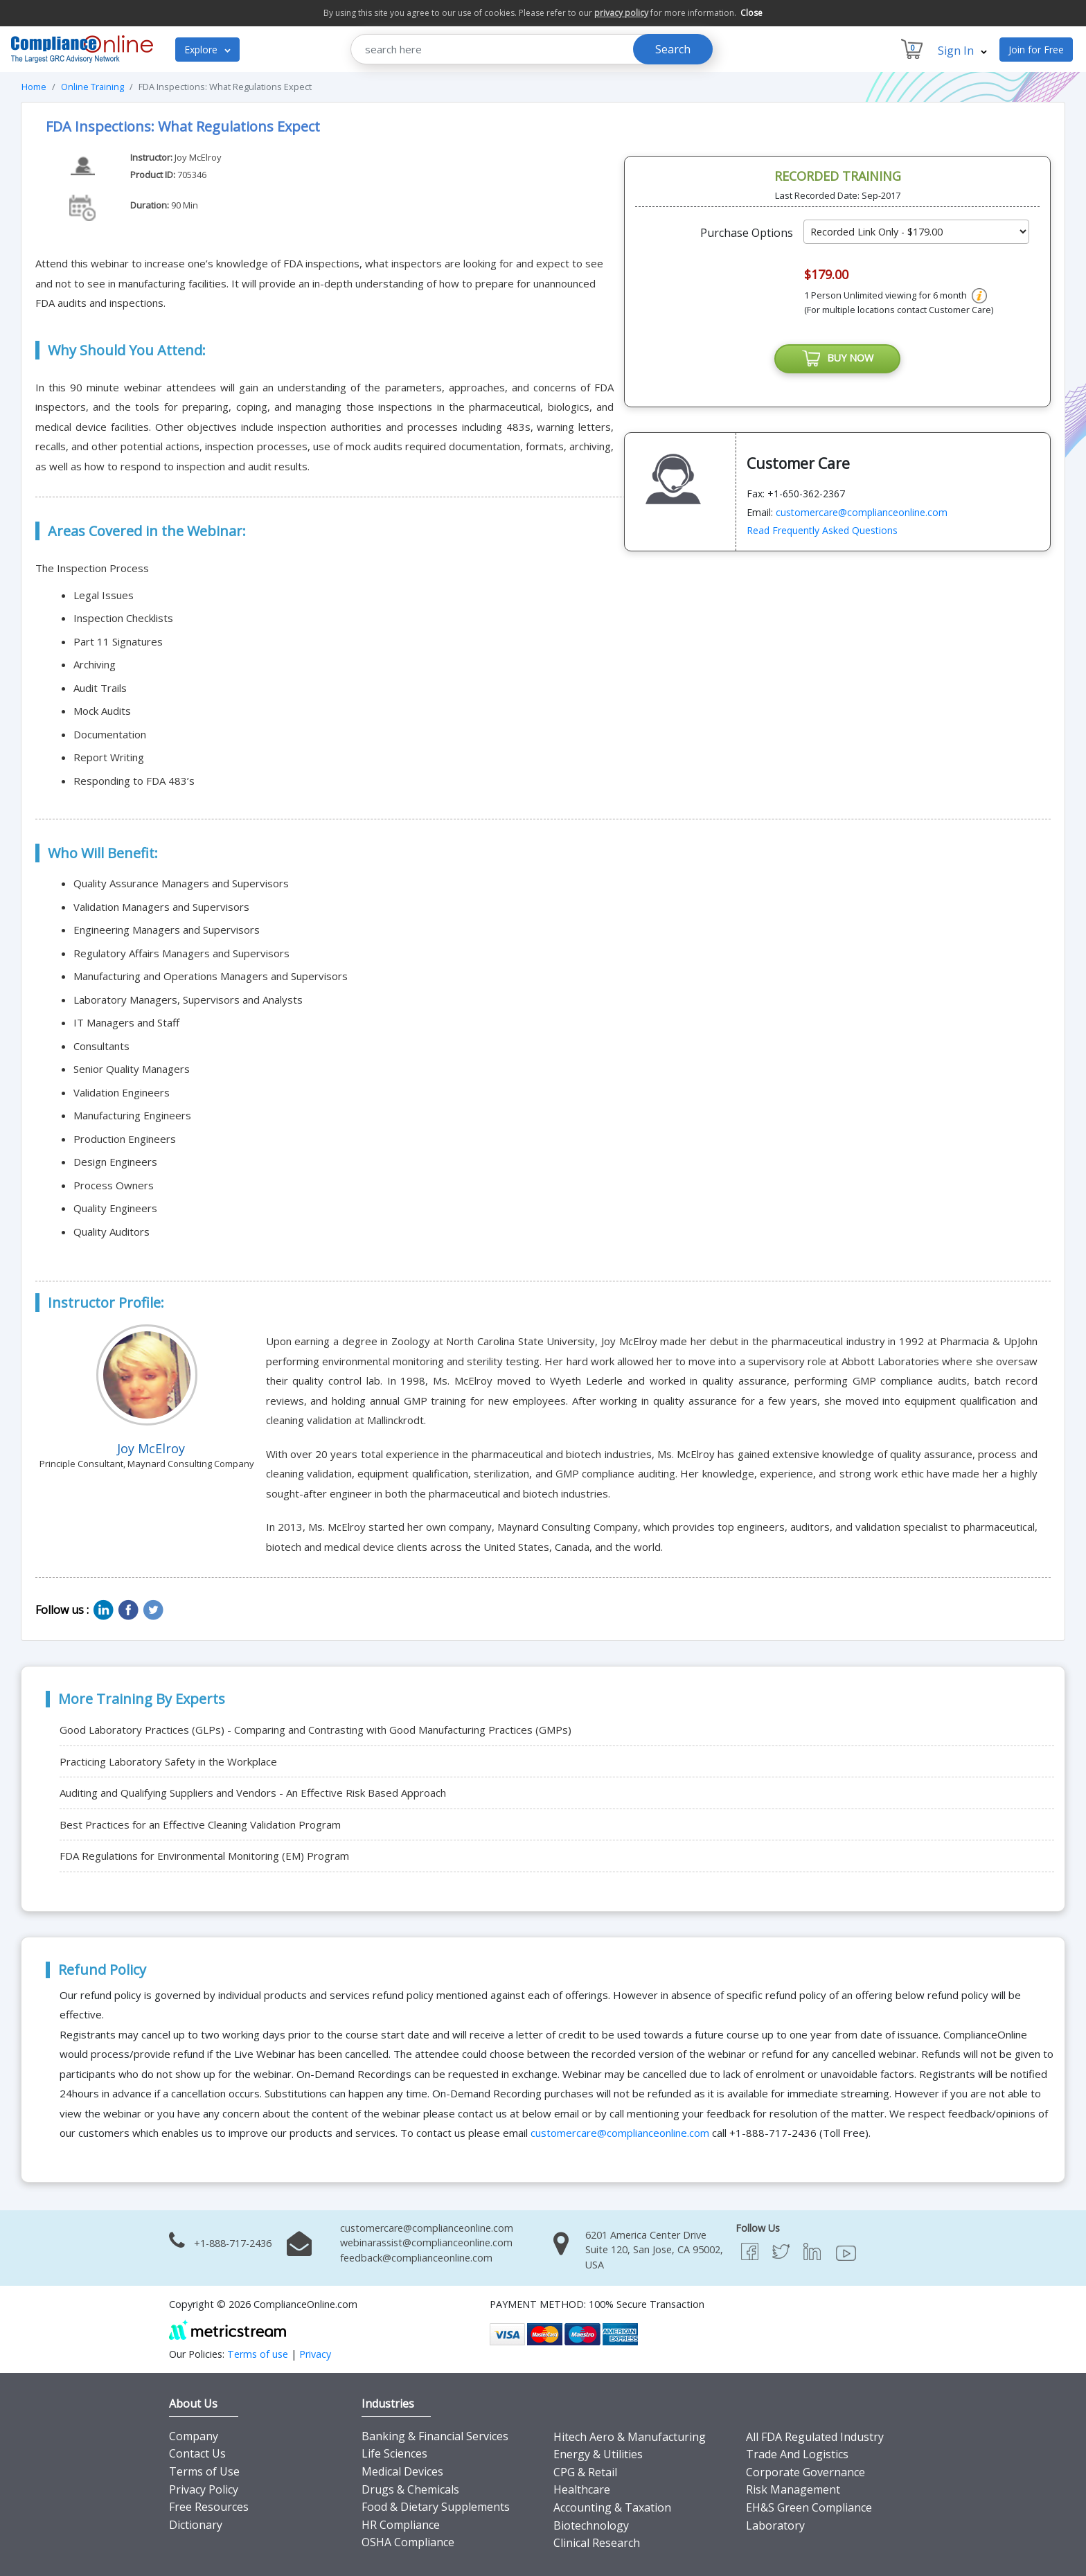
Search (673, 49)
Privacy (315, 2354)
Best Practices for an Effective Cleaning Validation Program (200, 1824)
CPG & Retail (585, 2472)
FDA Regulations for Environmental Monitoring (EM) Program (204, 1856)
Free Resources (209, 2506)
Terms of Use (204, 2471)
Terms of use (257, 2354)
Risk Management (793, 2489)
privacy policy (621, 13)
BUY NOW (837, 359)
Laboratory (775, 2525)
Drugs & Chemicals (410, 2489)
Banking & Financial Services (435, 2436)
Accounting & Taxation (612, 2507)
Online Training (92, 86)
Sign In (962, 50)
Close (751, 13)
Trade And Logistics (797, 2454)
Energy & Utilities (598, 2454)
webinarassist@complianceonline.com (426, 2242)
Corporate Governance (805, 2472)
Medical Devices (402, 2471)
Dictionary (195, 2524)
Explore (207, 49)
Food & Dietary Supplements (436, 2506)
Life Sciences (394, 2453)
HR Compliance (401, 2524)
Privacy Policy (203, 2489)
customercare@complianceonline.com (861, 512)
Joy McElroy (198, 157)
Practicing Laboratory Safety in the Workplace (168, 1761)
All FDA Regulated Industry (815, 2436)
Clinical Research (596, 2542)
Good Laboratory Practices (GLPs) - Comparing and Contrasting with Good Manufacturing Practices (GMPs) (315, 1729)
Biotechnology (591, 2525)
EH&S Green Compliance (809, 2507)
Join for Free (1036, 49)
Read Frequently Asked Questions (822, 531)
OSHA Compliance (408, 2542)
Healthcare (581, 2489)
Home (33, 86)
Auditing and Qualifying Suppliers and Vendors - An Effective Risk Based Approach (253, 1793)
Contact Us (197, 2453)
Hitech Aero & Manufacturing (629, 2436)
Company (193, 2436)
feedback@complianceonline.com (416, 2257)
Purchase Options (746, 232)
